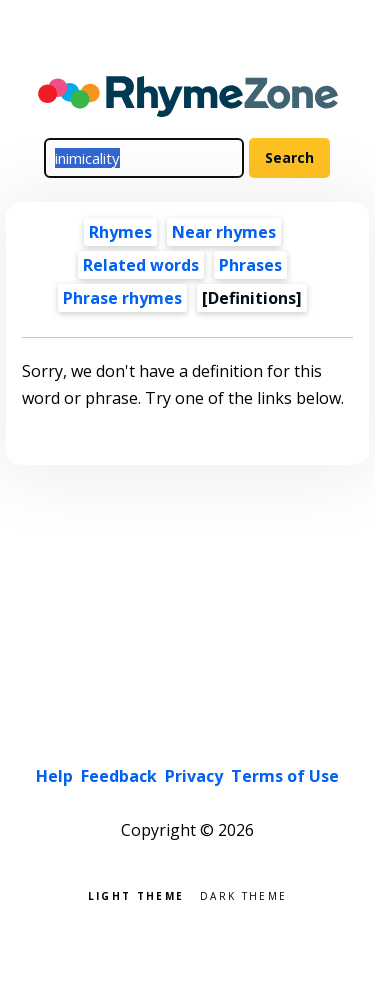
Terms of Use (285, 776)
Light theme (136, 894)
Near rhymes (224, 232)
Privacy (194, 776)
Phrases (250, 265)
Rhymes (120, 232)
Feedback (119, 776)
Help (54, 776)
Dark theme (243, 894)
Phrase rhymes (122, 298)
